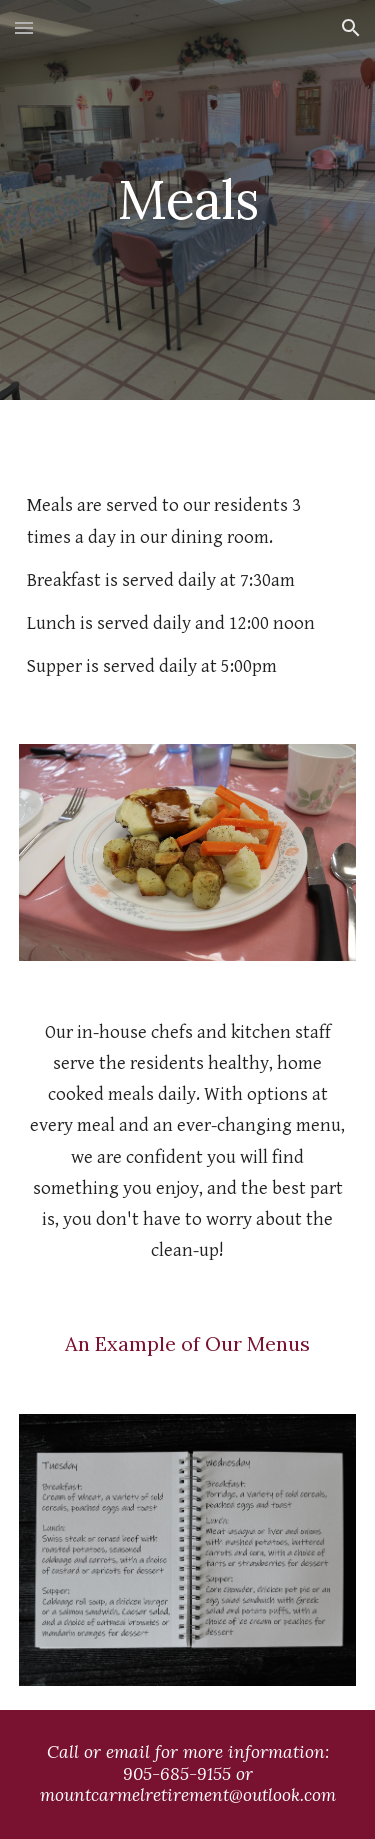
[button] (24, 27)
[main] (188, 199)
